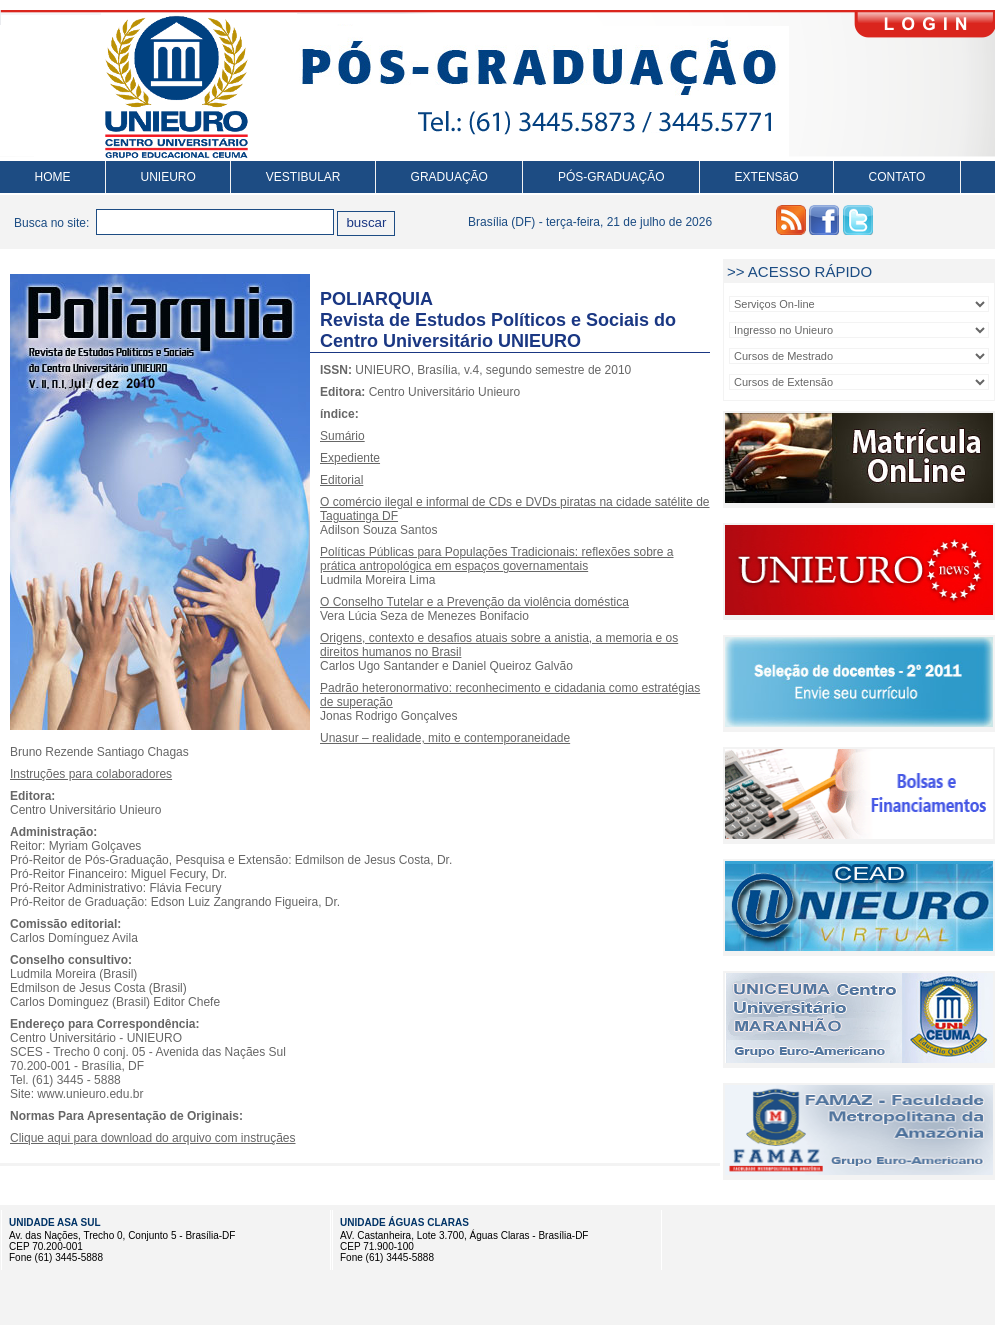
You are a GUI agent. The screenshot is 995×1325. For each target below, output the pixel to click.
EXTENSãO (767, 177)
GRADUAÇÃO (449, 177)
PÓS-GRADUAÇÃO (611, 177)
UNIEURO (168, 177)
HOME (53, 177)
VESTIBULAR (303, 177)
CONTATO (897, 177)
